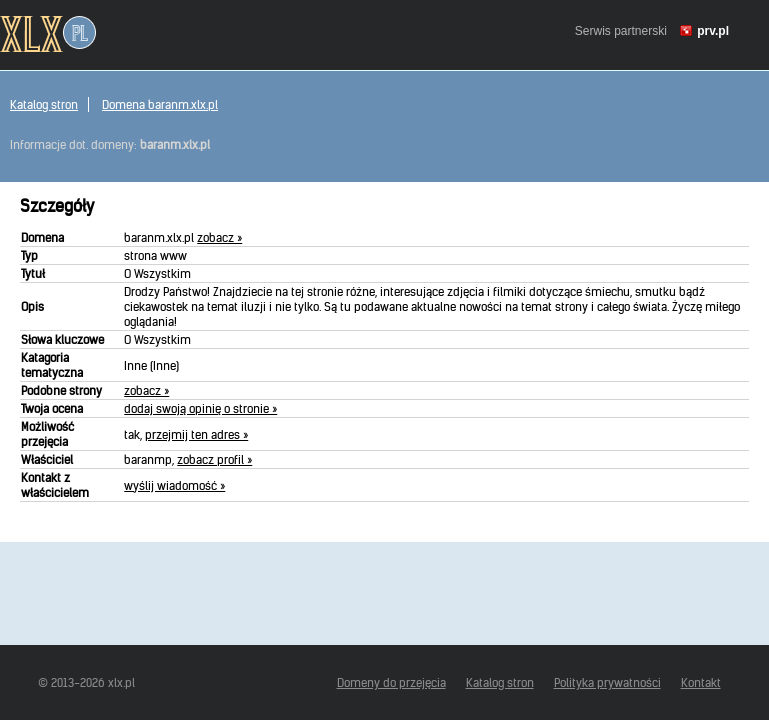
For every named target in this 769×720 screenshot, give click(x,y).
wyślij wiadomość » (174, 485)
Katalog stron (44, 104)
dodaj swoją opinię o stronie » (200, 408)
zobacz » (219, 237)
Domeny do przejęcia (391, 682)
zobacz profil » (214, 459)
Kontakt (701, 682)
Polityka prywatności (607, 682)
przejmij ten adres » (196, 434)
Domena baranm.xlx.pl (160, 104)
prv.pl (713, 31)
